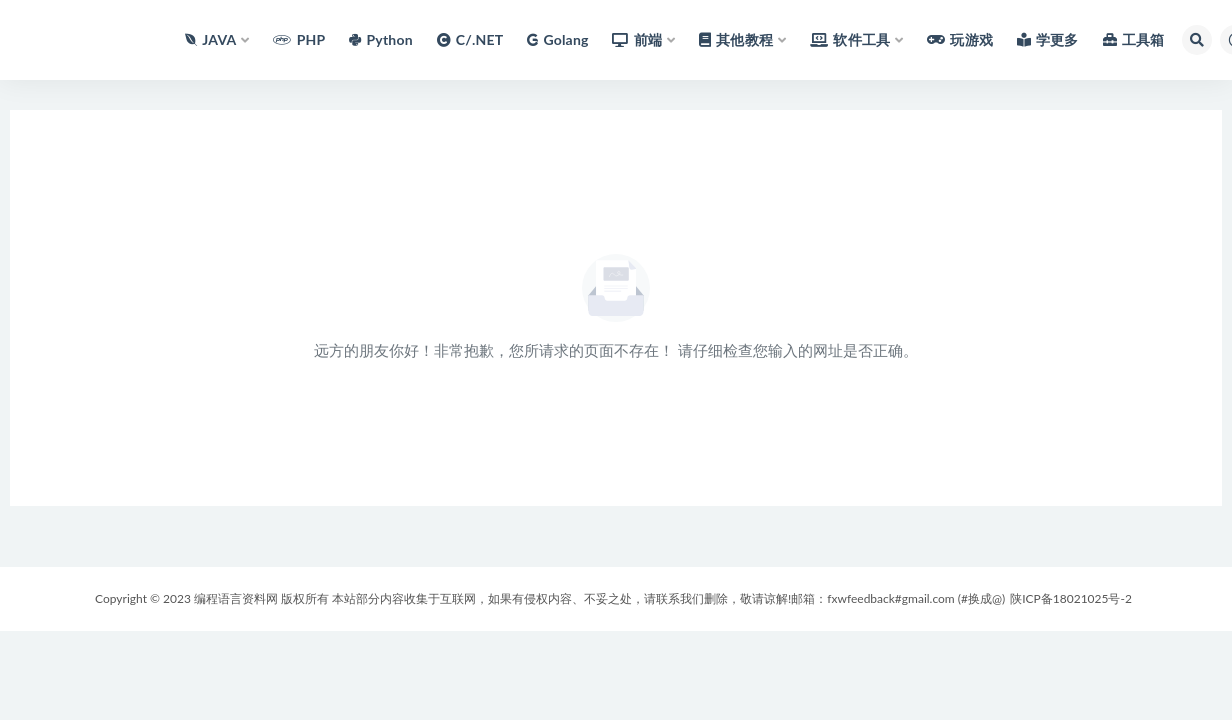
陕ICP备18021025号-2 (1071, 598)
